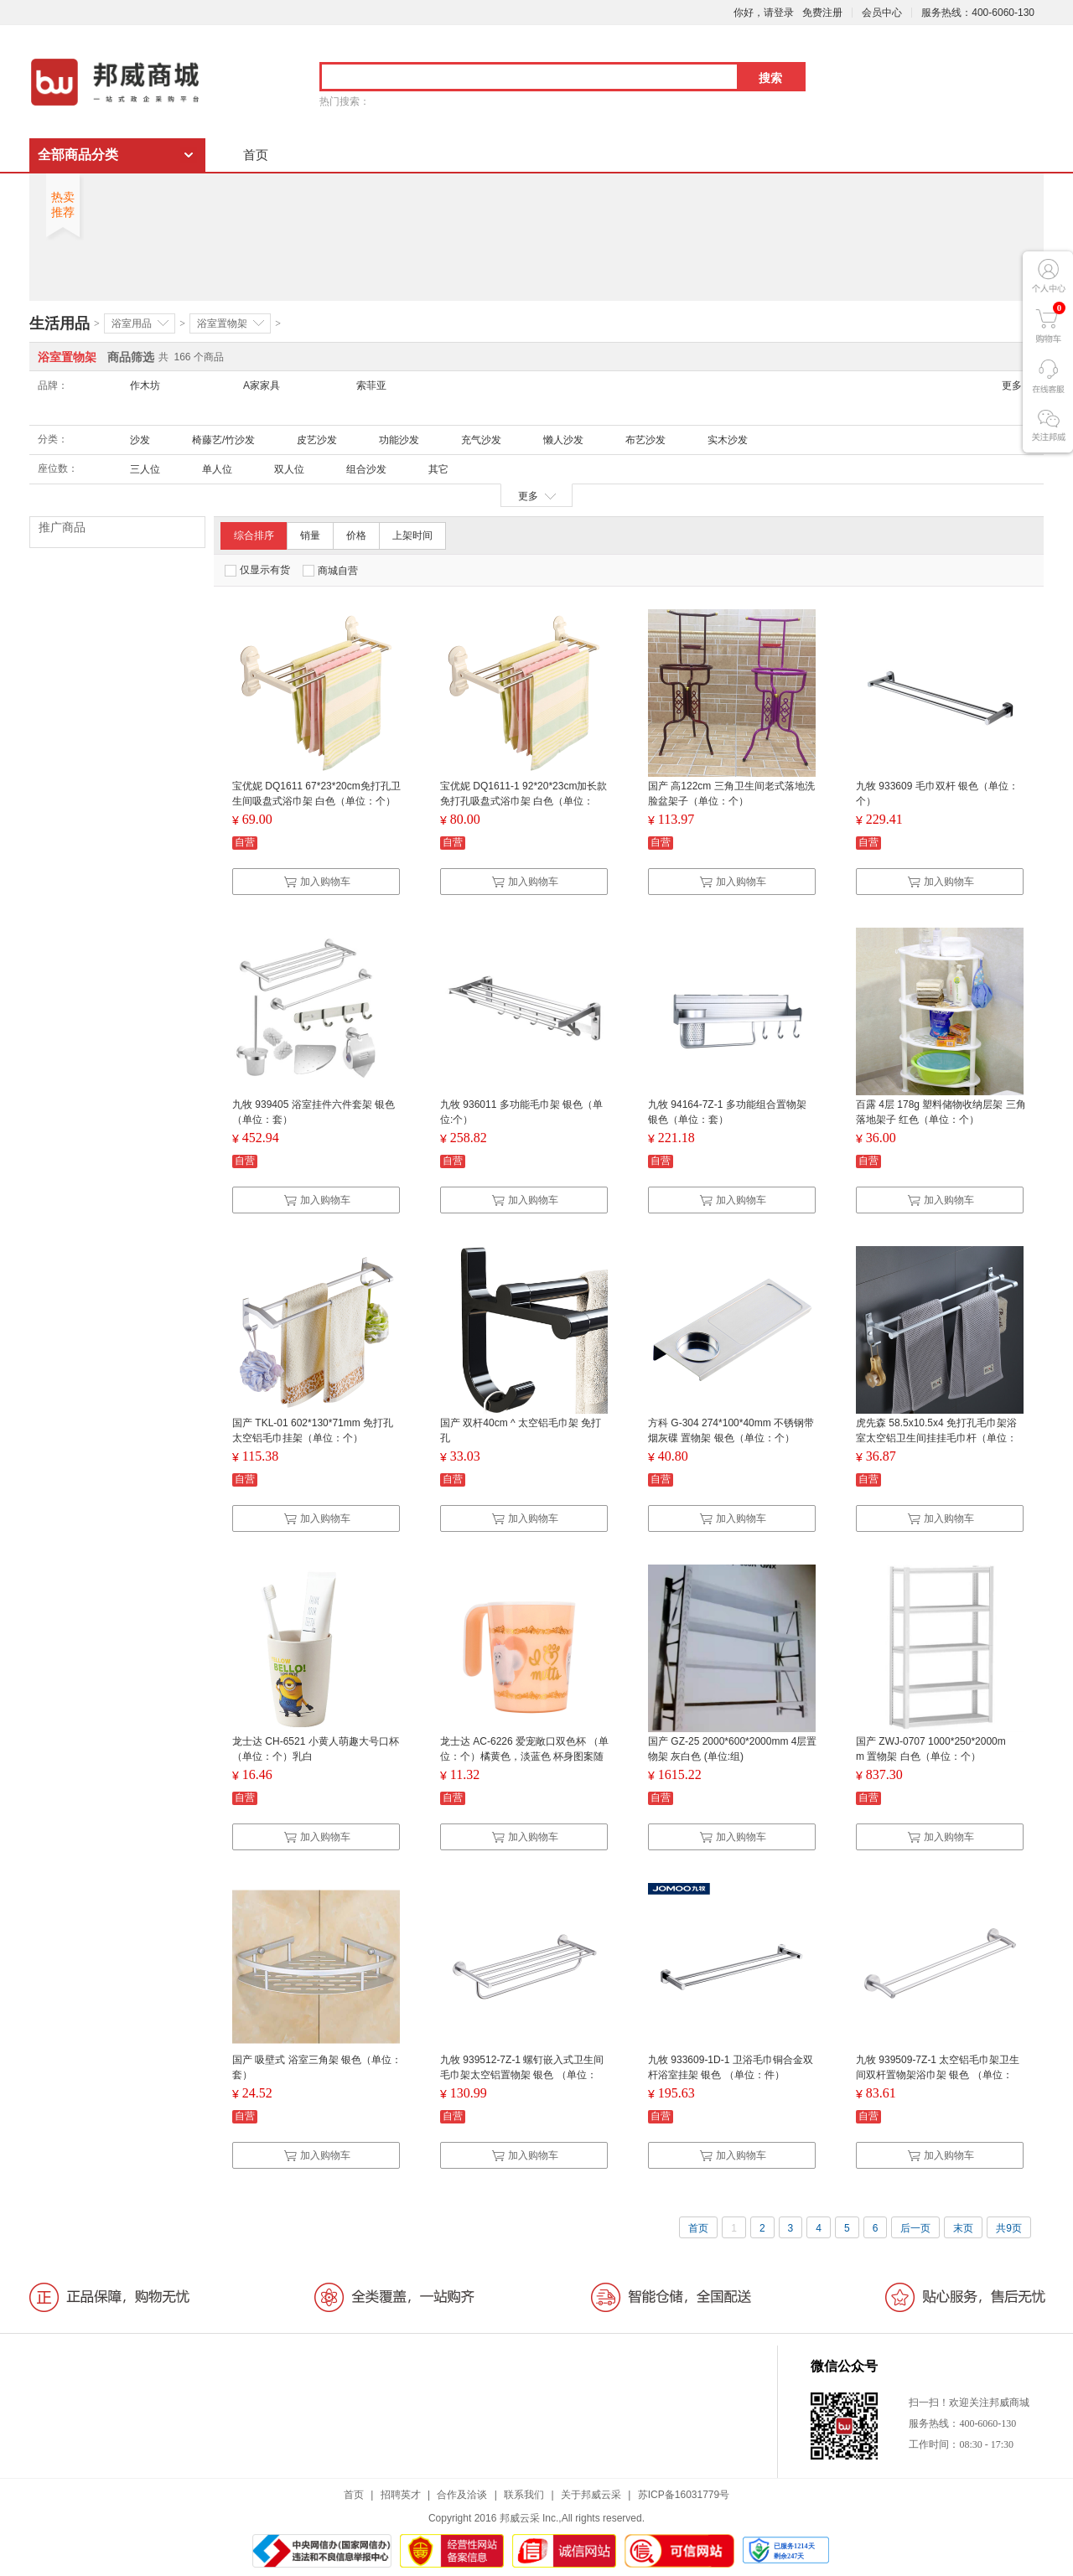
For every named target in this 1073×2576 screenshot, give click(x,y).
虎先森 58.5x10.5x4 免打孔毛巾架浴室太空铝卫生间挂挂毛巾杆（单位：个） (936, 1438)
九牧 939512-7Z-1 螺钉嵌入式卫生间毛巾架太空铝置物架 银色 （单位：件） (522, 2075)
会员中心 (882, 12)
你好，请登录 (763, 12)
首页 (255, 154)
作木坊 (145, 385)
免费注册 (822, 12)
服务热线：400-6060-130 (977, 12)
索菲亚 (371, 385)
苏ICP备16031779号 (683, 2495)
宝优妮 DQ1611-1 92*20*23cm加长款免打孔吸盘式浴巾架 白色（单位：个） (523, 801)
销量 (310, 535)
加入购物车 (316, 882)
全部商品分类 (78, 154)
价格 (356, 535)
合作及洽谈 (462, 2495)
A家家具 (261, 385)
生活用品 (59, 323)
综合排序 (254, 535)
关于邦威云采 (591, 2495)
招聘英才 (401, 2495)
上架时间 (412, 535)
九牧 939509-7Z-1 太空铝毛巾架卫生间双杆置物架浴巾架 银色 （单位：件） (937, 2075)
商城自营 (330, 571)
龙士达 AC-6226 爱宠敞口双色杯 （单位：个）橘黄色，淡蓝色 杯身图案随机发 (524, 1756)
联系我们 (524, 2495)
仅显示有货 (257, 570)
